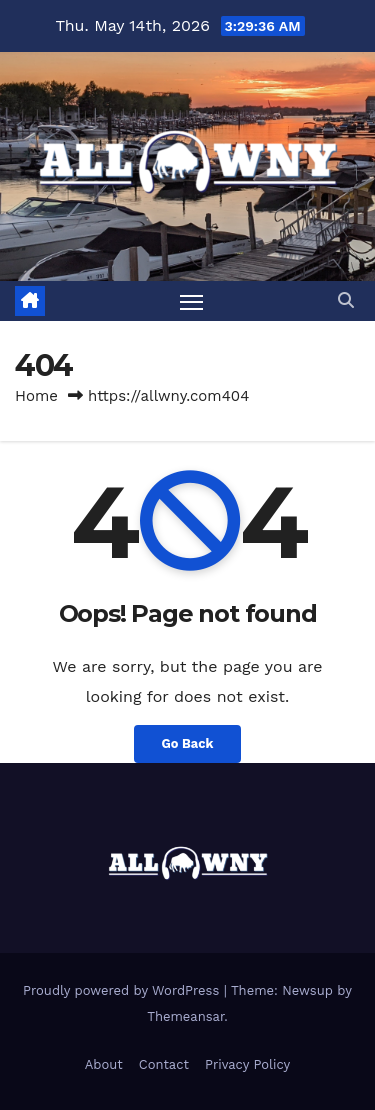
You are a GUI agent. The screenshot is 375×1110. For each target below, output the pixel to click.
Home (36, 396)
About (104, 1064)
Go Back (188, 743)
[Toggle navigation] (192, 301)
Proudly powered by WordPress (123, 990)
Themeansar (185, 1016)
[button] (346, 300)
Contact (164, 1064)
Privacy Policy (247, 1064)
